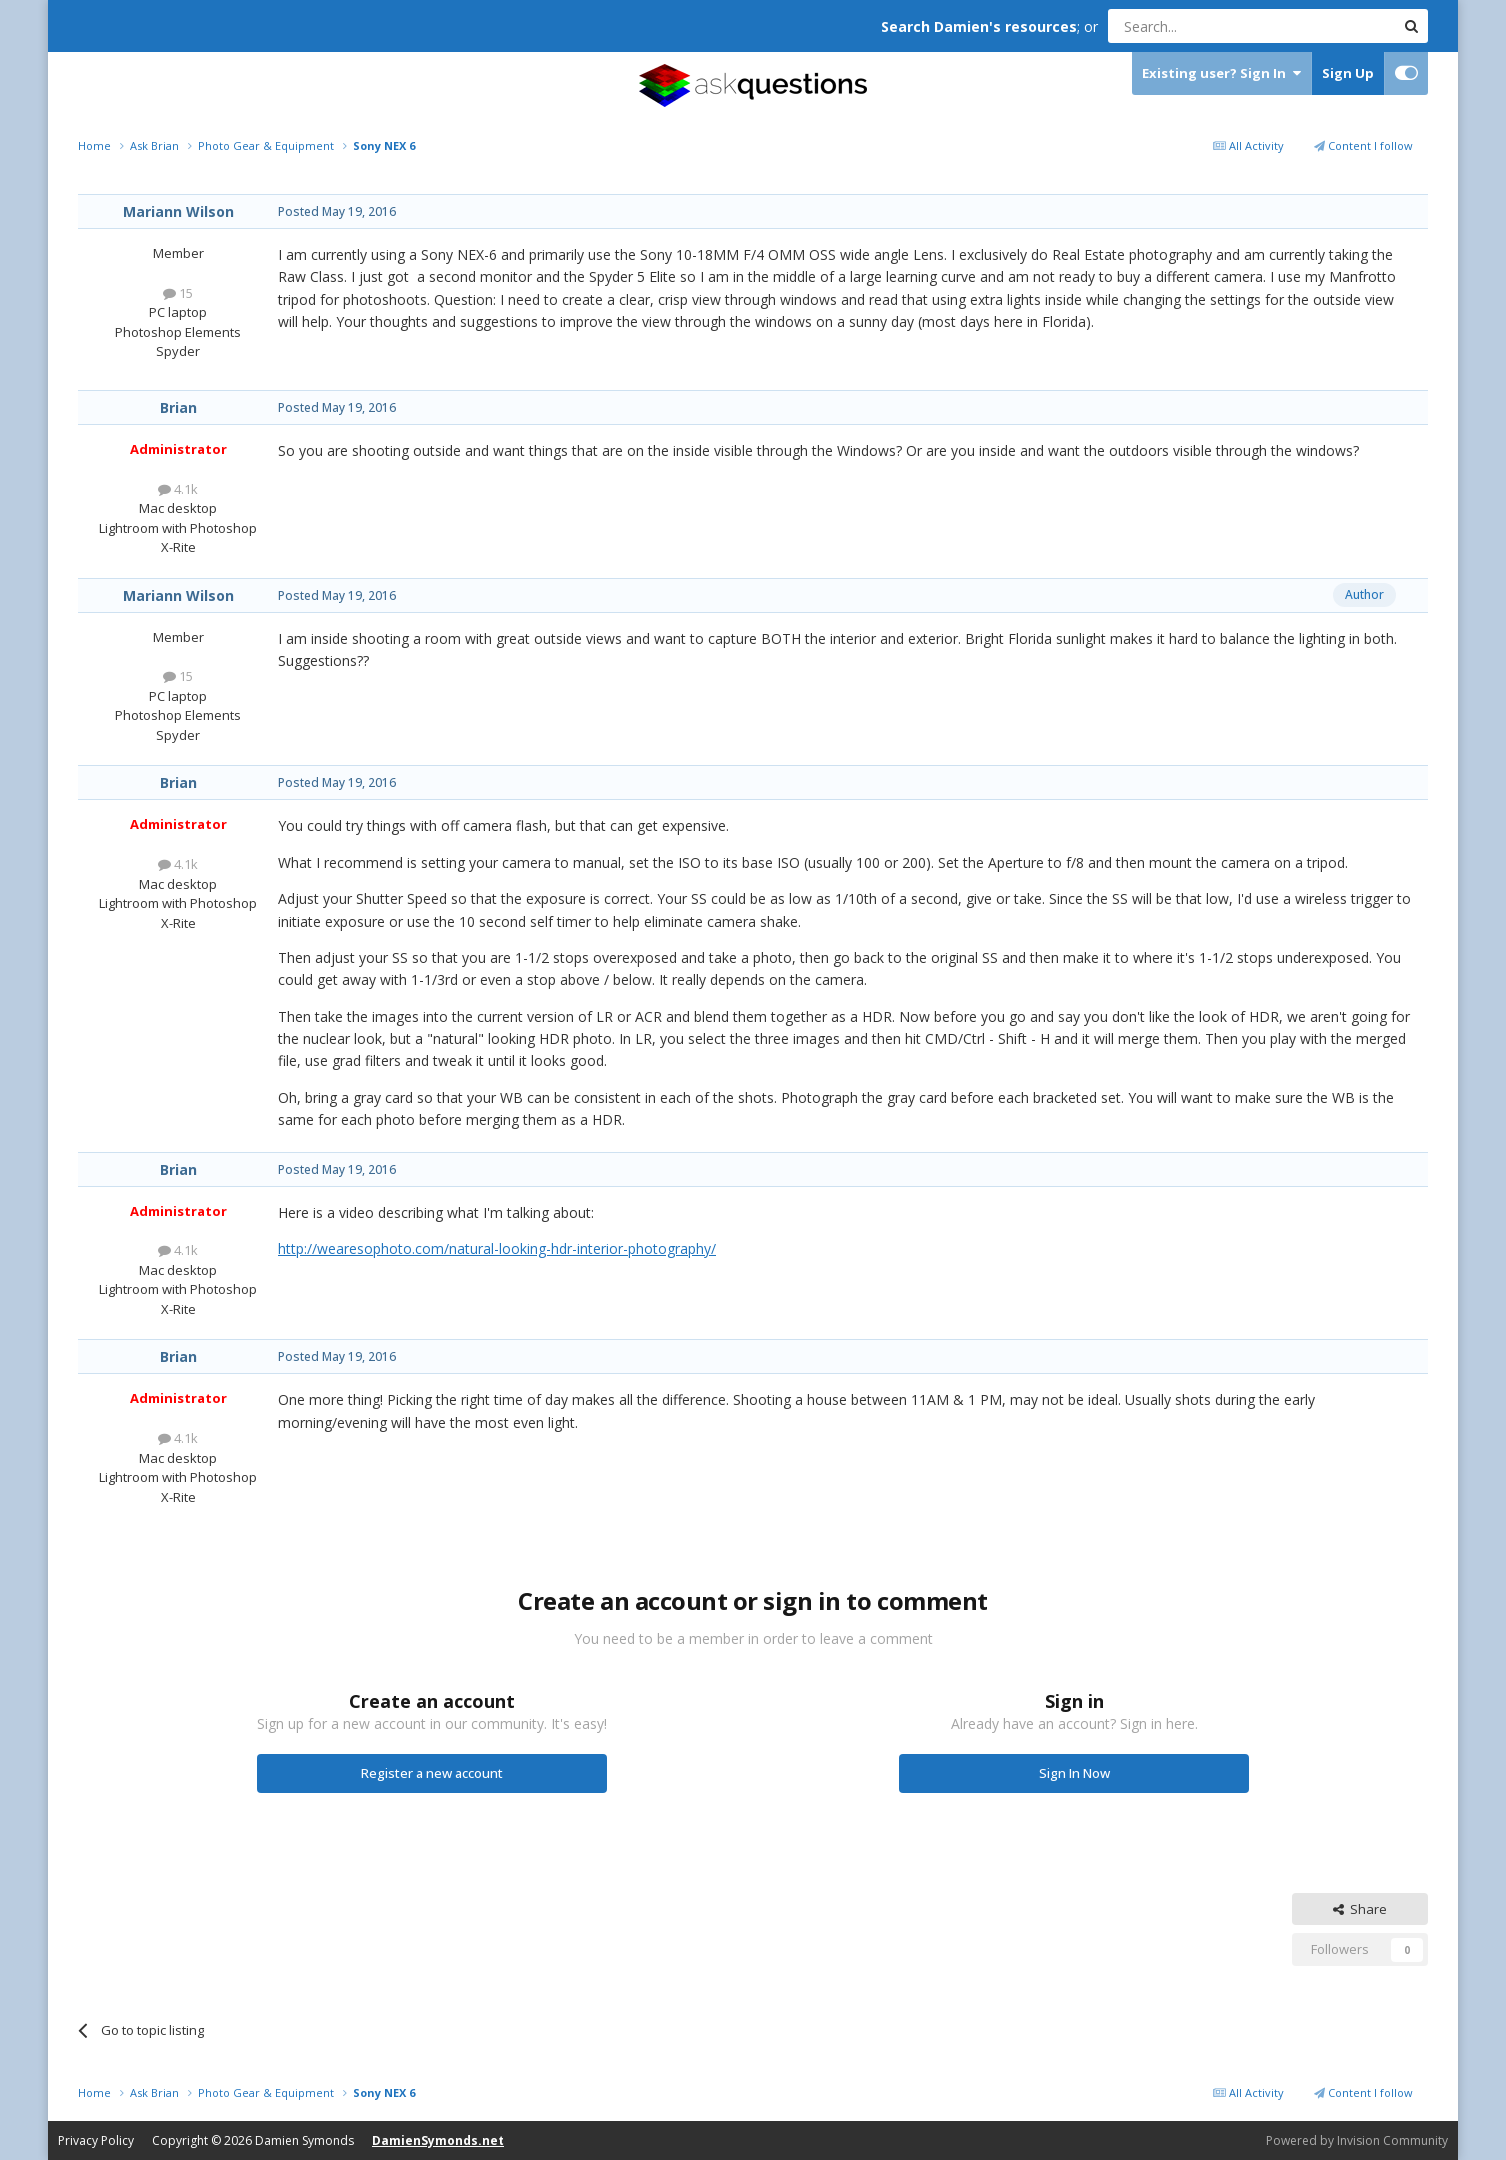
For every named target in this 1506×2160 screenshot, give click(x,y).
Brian (178, 407)
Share (1360, 1909)
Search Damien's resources (979, 26)
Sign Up (1348, 73)
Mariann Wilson (178, 211)
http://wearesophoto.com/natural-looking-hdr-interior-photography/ (497, 1248)
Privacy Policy (96, 2140)
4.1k (178, 489)
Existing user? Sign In (1221, 73)
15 (178, 293)
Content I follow (1363, 145)
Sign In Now (1074, 1773)
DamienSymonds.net (438, 2140)
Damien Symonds (304, 2140)
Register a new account (432, 1773)
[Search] (1202, 26)
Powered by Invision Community (1357, 2140)
